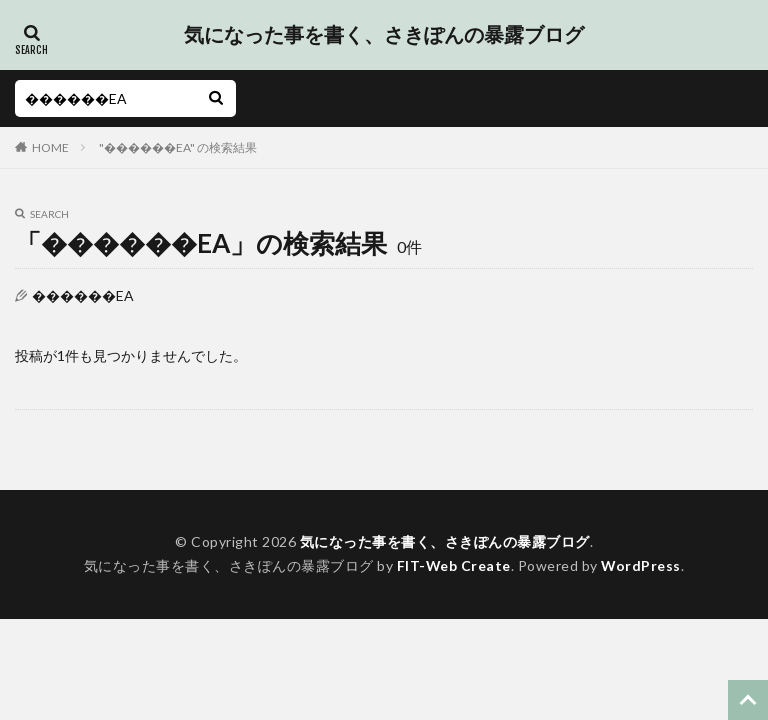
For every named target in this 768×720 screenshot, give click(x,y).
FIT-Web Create (453, 565)
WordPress (641, 565)
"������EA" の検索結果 (178, 147)
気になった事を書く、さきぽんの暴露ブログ (384, 35)
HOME (50, 147)
